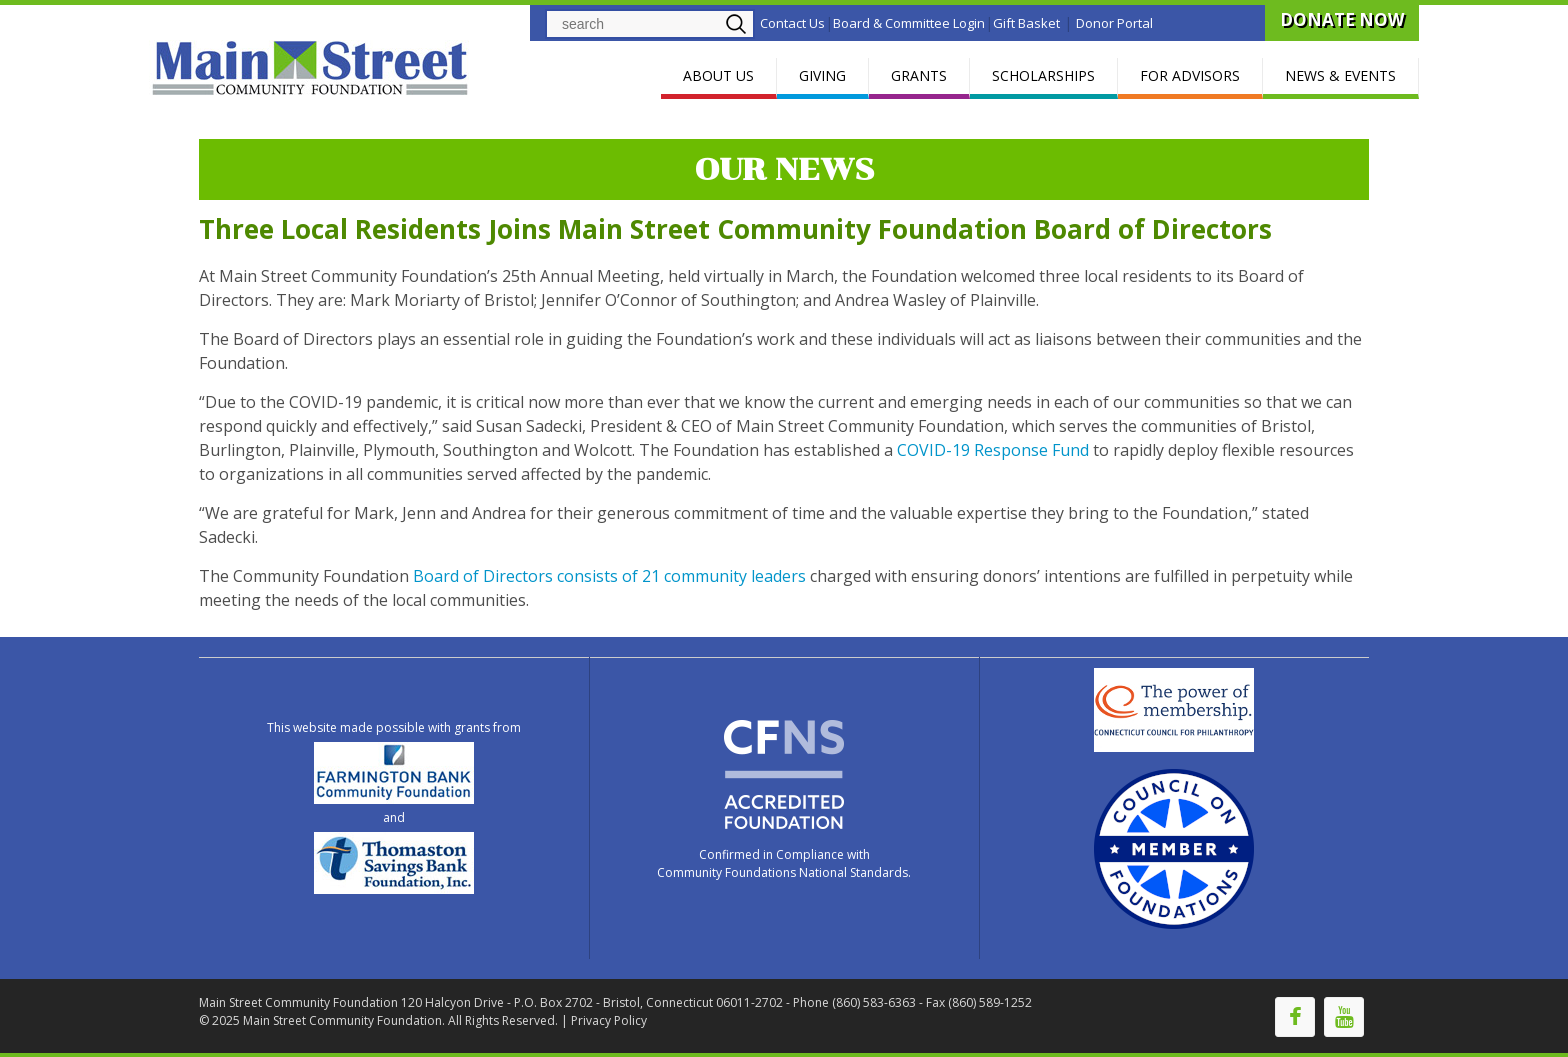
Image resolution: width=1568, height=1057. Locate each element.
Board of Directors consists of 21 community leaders (609, 576)
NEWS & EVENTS (1340, 75)
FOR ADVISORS (1190, 75)
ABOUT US (718, 75)
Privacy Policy (609, 1020)
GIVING (822, 75)
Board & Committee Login (909, 23)
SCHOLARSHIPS (1043, 75)
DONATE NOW (1342, 19)
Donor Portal (1114, 23)
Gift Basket (1026, 23)
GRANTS (919, 75)
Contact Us (792, 23)
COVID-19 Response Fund (993, 450)
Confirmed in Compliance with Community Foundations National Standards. (784, 863)
